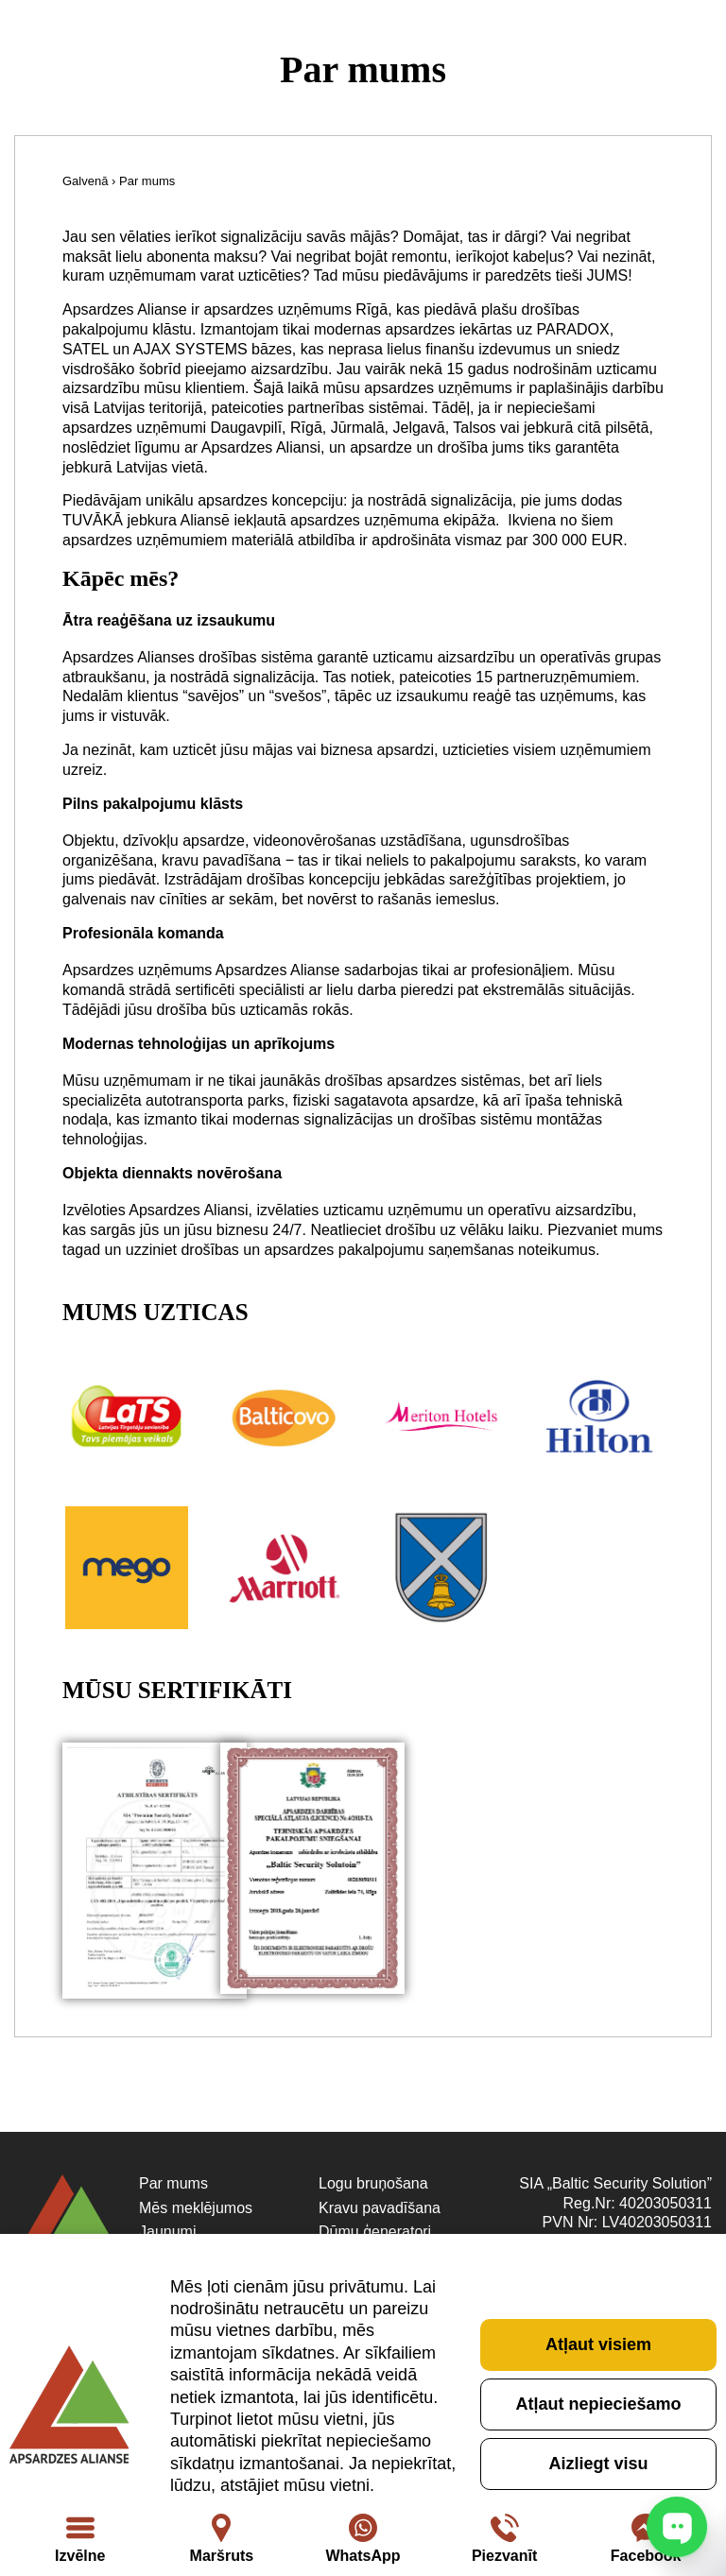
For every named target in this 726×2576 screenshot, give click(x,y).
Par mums (173, 2183)
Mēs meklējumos (195, 2208)
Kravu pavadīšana (380, 2208)
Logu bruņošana (373, 2183)
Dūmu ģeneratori (375, 2232)
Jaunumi (167, 2232)
